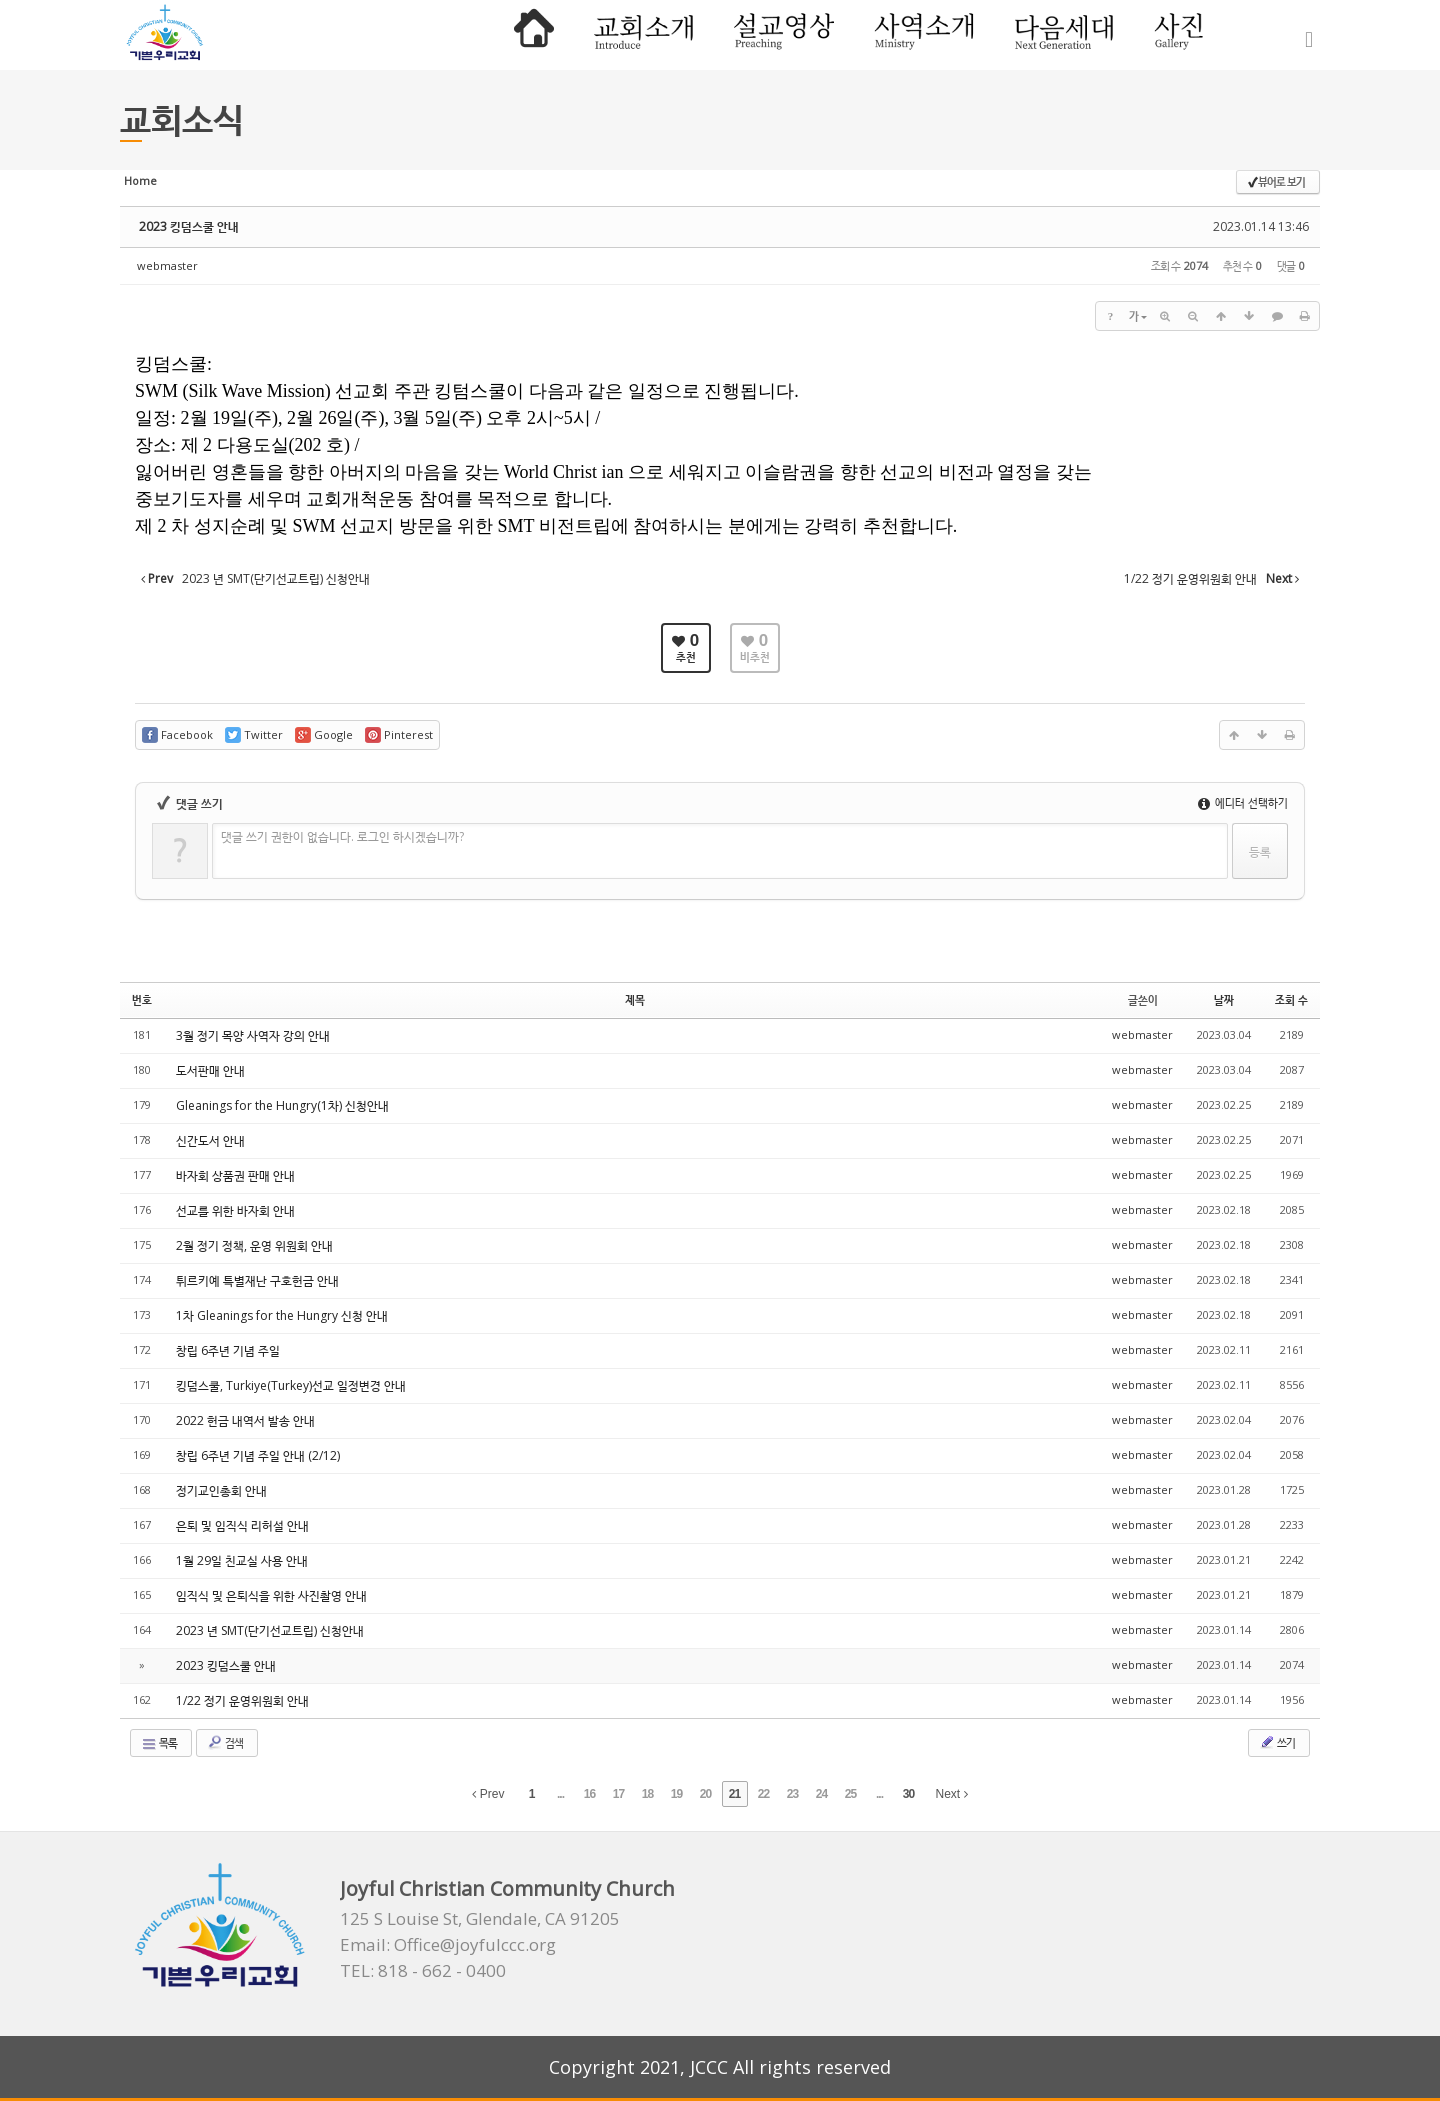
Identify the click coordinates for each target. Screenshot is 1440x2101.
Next (952, 1794)
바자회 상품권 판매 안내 (235, 1175)
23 (792, 1794)
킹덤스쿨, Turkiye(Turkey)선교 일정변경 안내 (291, 1385)
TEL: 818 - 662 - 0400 (423, 1971)
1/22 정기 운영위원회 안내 (242, 1700)
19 (676, 1794)
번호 (142, 999)
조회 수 (1291, 999)
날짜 (1224, 999)
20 (705, 1794)
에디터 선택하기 (1243, 802)
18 (647, 1794)
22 (763, 1794)
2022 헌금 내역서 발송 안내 (245, 1420)
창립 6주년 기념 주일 (228, 1350)
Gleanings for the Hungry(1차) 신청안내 (282, 1105)
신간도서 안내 (210, 1140)
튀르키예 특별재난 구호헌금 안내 (257, 1280)
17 (618, 1794)
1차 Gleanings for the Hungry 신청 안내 (282, 1315)
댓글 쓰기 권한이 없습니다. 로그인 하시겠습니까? (342, 836)
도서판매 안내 (210, 1070)
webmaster (167, 265)
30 (908, 1794)
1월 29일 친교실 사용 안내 (242, 1560)
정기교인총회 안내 (221, 1490)
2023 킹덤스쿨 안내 (189, 226)
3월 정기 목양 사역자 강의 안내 (253, 1035)
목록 (159, 1743)
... (560, 1794)
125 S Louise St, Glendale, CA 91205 (480, 1919)
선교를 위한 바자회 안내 (235, 1210)
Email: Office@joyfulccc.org (448, 1945)
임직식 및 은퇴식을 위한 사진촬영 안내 (271, 1595)
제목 (635, 999)
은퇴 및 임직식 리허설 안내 (242, 1525)
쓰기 (1277, 1742)
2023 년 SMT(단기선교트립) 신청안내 (270, 1630)
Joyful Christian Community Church (507, 1888)
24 (821, 1794)
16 (589, 1794)
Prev (488, 1794)
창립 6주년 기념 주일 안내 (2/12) (258, 1455)
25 (850, 1794)
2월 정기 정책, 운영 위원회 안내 (254, 1245)
